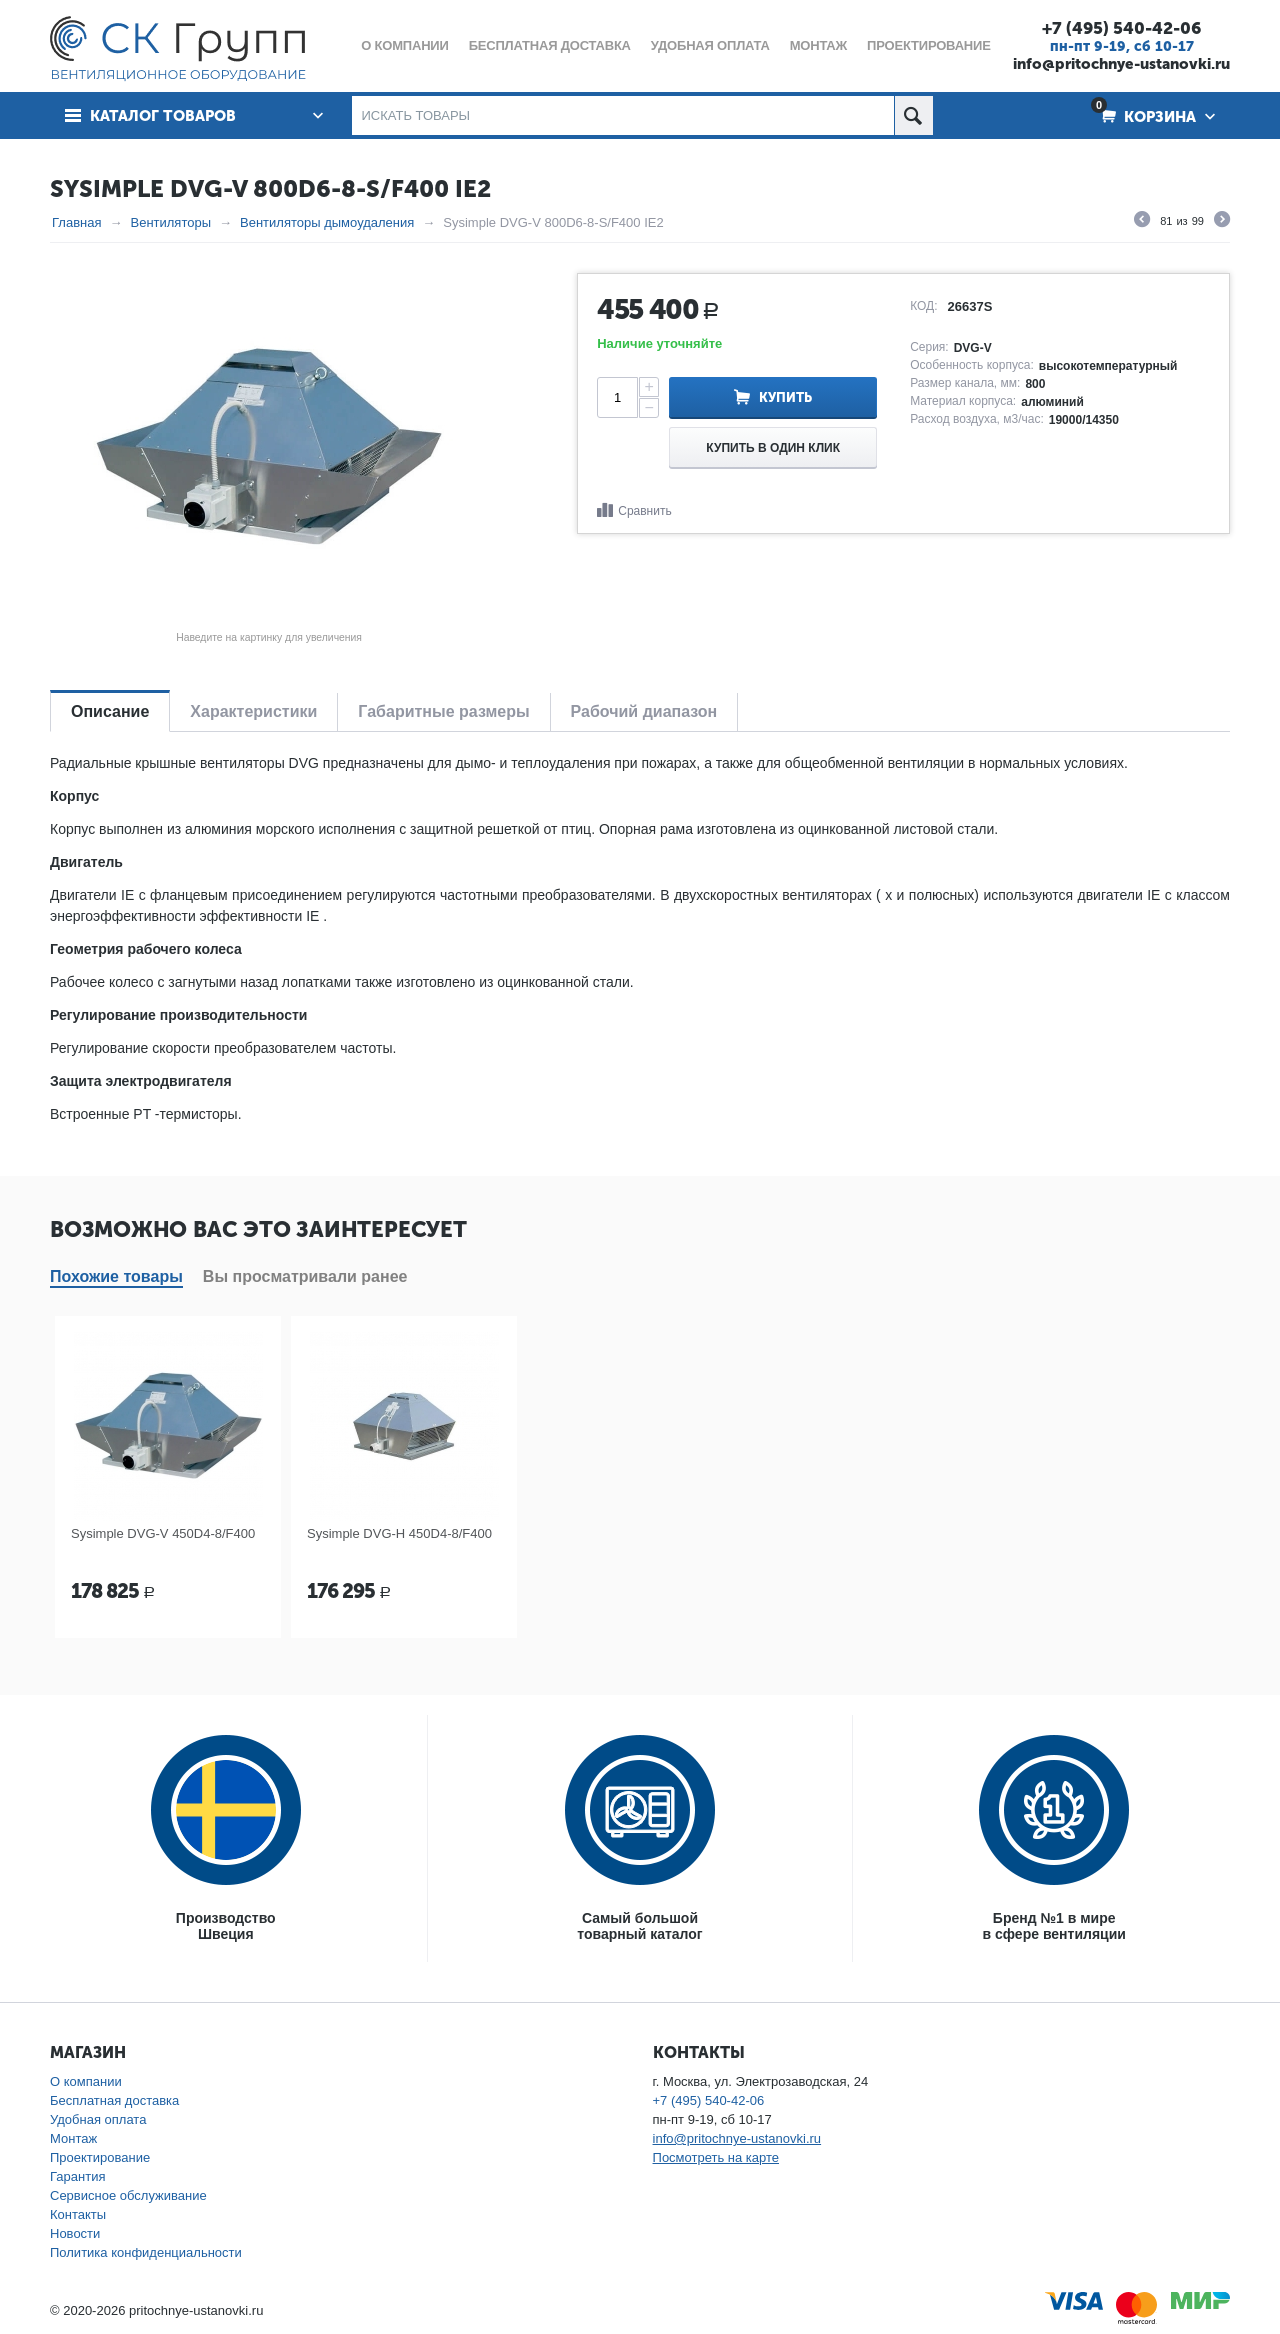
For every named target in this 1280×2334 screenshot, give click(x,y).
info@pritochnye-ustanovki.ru (1121, 64)
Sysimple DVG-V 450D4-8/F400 (163, 1533)
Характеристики (253, 711)
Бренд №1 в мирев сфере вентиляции (1054, 1926)
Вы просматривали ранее (305, 1276)
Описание (110, 711)
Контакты (78, 2214)
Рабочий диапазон (644, 711)
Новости (75, 2233)
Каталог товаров (163, 116)
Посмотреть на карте (716, 2157)
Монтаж (73, 2138)
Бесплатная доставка (114, 2100)
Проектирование (100, 2157)
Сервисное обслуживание (128, 2195)
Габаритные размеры (443, 711)
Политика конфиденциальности (146, 2252)
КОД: (923, 306)
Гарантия (77, 2176)
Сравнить (644, 511)
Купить (785, 397)
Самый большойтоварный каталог (639, 1926)
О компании (86, 2081)
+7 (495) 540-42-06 (1121, 28)
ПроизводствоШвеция (226, 1926)
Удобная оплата (98, 2119)
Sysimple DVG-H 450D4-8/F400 (399, 1533)
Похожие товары (116, 1276)
